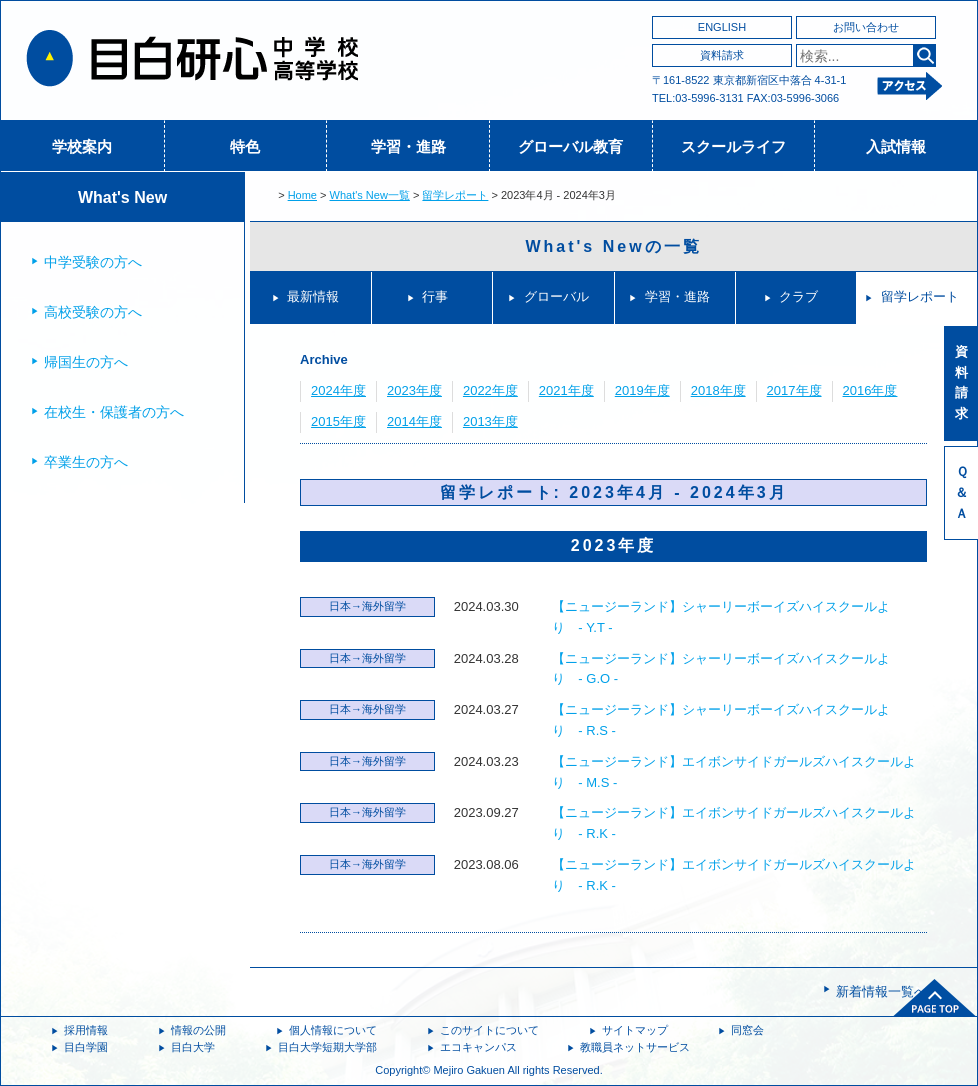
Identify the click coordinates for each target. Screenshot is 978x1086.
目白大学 (193, 1047)
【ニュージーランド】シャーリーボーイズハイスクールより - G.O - (721, 669)
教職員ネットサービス (635, 1047)
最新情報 (313, 296)
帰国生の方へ (86, 362)
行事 (435, 296)
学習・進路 (408, 146)
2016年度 (870, 390)
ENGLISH (722, 27)
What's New (122, 197)
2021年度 (566, 390)
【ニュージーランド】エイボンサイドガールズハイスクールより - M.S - (734, 772)
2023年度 (414, 390)
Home (302, 195)
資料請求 (722, 55)
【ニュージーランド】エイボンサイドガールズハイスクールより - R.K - (734, 823)
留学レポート (455, 195)
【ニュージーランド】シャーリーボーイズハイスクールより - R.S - (721, 720)
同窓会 (747, 1030)
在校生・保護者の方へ (114, 412)
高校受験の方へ (93, 312)
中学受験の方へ (93, 262)
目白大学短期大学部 (327, 1047)
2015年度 (338, 421)
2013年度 (490, 421)
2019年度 (642, 390)
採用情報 (86, 1030)
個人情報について (333, 1030)
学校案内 (82, 146)
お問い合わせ (866, 27)
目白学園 (86, 1047)
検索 (924, 55)
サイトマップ (635, 1030)
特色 (245, 146)
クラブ (798, 296)
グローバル (556, 296)
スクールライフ (733, 146)
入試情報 (896, 146)
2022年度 (490, 390)
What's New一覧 (370, 195)
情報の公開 (198, 1030)
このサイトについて (489, 1030)
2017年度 (794, 390)
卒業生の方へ (86, 462)
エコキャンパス (478, 1047)
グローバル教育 (570, 146)
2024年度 (338, 390)
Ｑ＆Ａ (961, 492)
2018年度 (718, 390)
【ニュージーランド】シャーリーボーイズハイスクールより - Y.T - (721, 617)
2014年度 (414, 421)
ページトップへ (935, 998)
